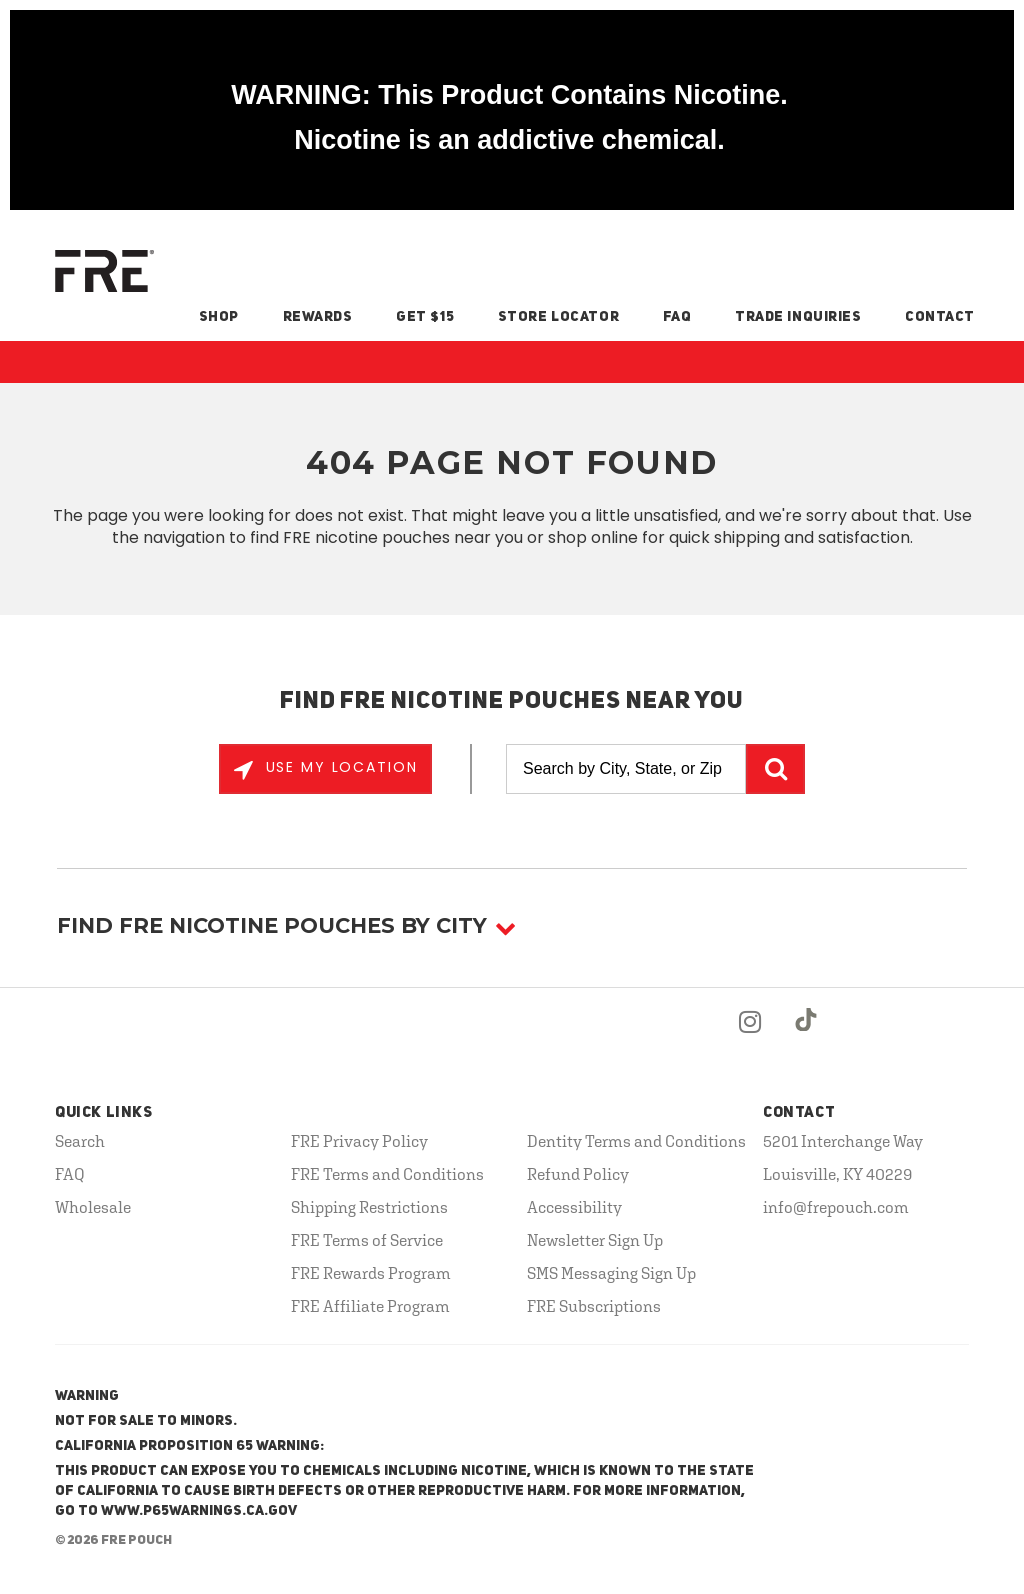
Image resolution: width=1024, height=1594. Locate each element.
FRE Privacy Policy (359, 1141)
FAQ (677, 317)
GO (775, 769)
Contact (940, 317)
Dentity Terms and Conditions (636, 1141)
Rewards (318, 317)
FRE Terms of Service (367, 1240)
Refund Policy (578, 1174)
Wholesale (93, 1207)
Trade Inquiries (798, 317)
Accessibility (574, 1207)
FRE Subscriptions (594, 1306)
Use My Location (339, 767)
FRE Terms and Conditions (387, 1174)
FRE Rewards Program (371, 1273)
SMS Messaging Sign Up (611, 1273)
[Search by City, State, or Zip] (626, 769)
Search (80, 1141)
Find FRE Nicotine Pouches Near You (512, 702)
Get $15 (425, 317)
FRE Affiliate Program (370, 1306)
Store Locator (558, 317)
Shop (219, 317)
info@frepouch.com (836, 1207)
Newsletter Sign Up (595, 1240)
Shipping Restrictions (369, 1207)
